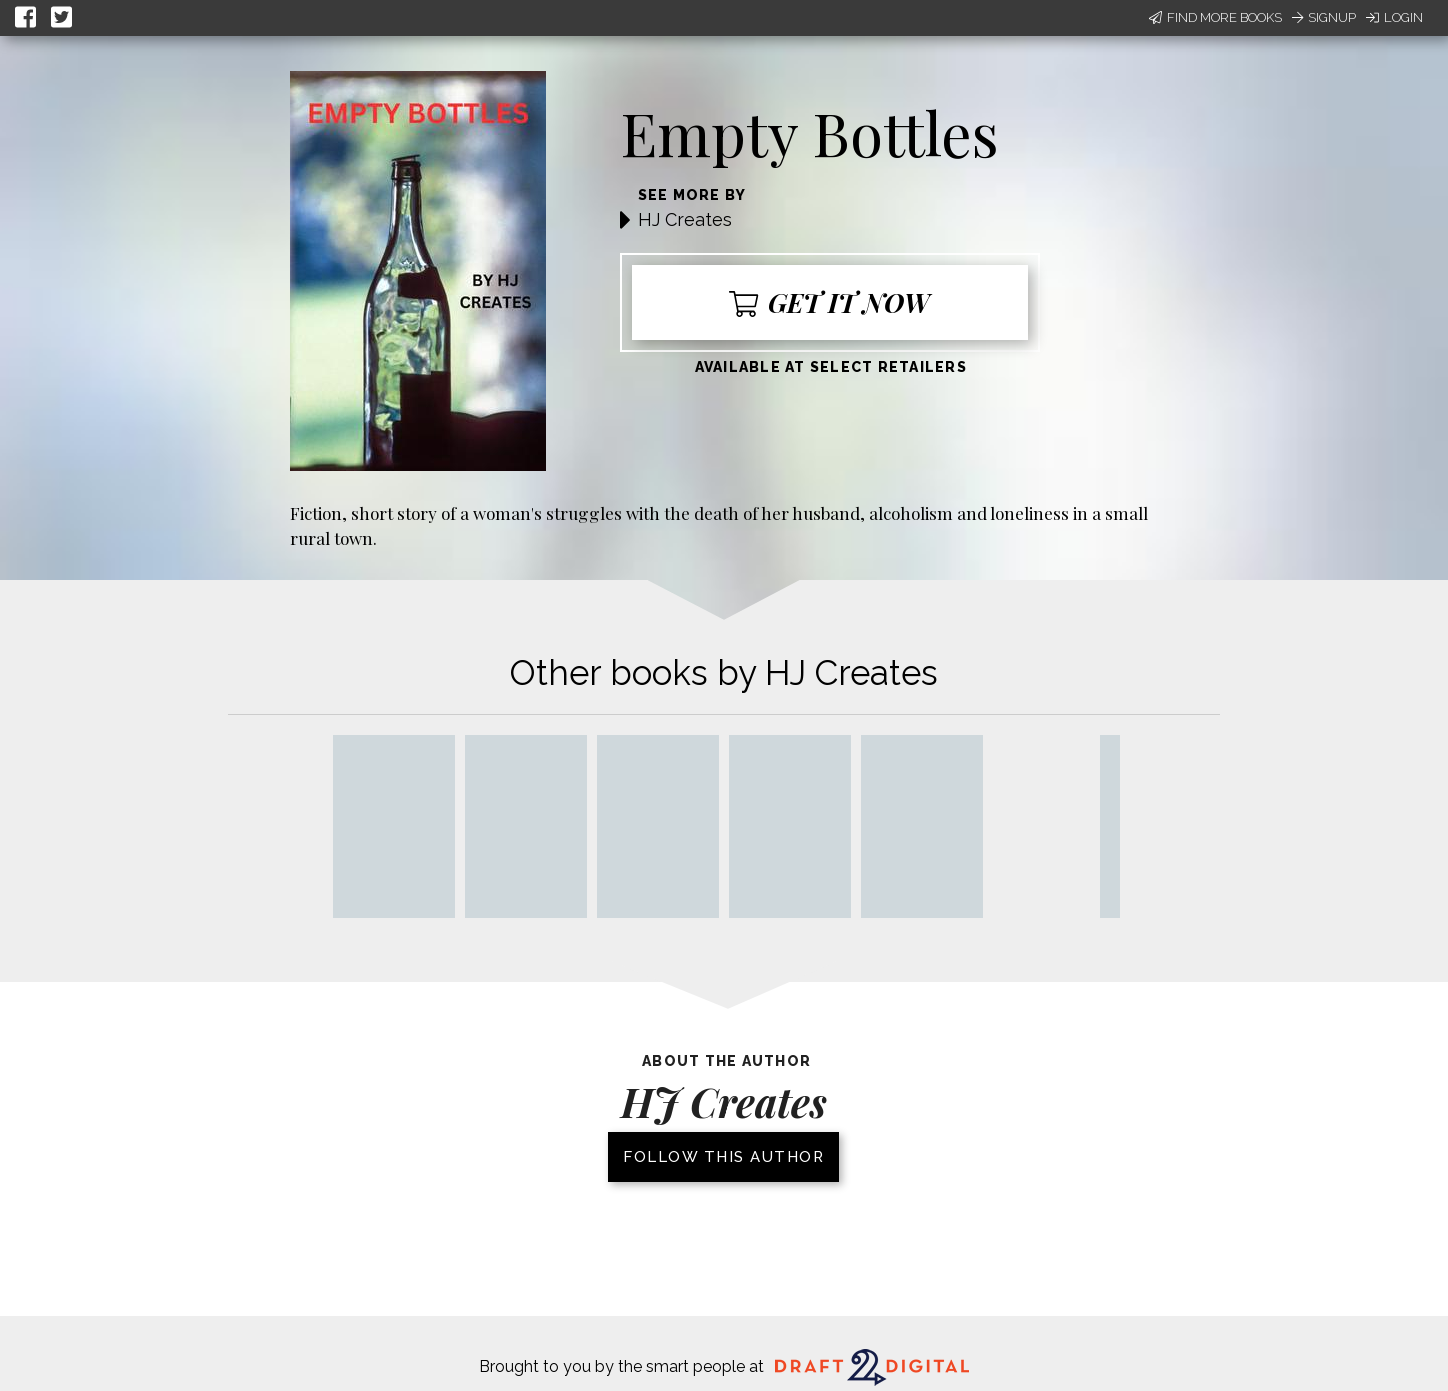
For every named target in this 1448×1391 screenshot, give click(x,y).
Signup (1324, 17)
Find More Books (1215, 17)
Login (1394, 17)
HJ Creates (685, 219)
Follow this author (723, 1157)
